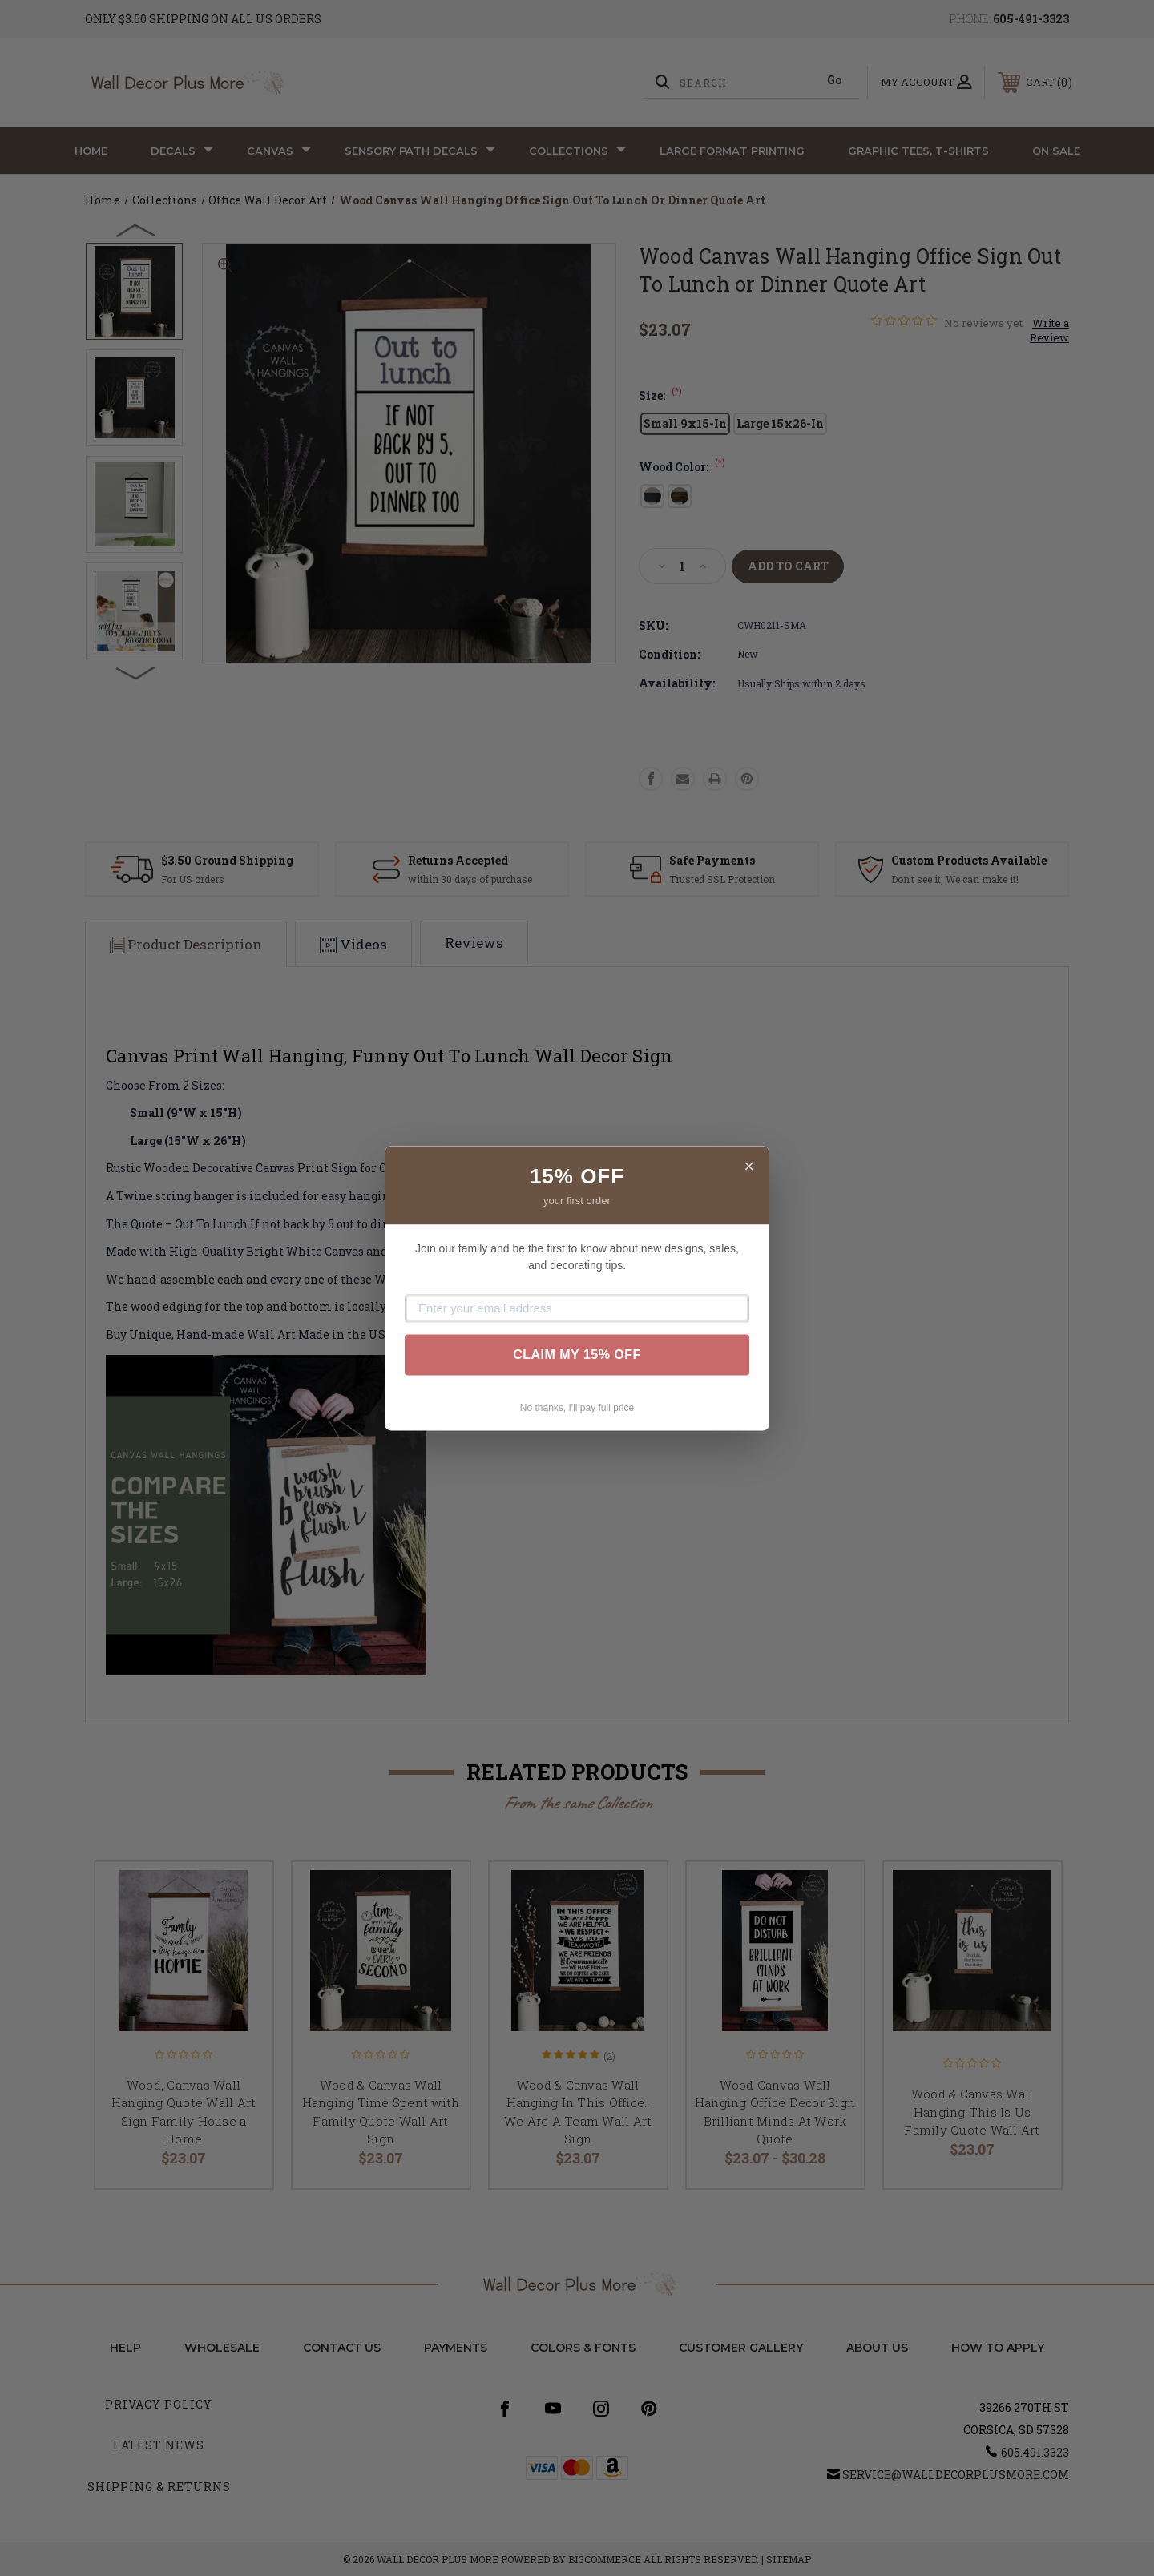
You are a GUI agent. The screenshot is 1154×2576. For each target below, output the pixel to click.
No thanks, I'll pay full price (577, 1407)
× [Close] (749, 1166)
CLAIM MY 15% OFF (577, 1354)
